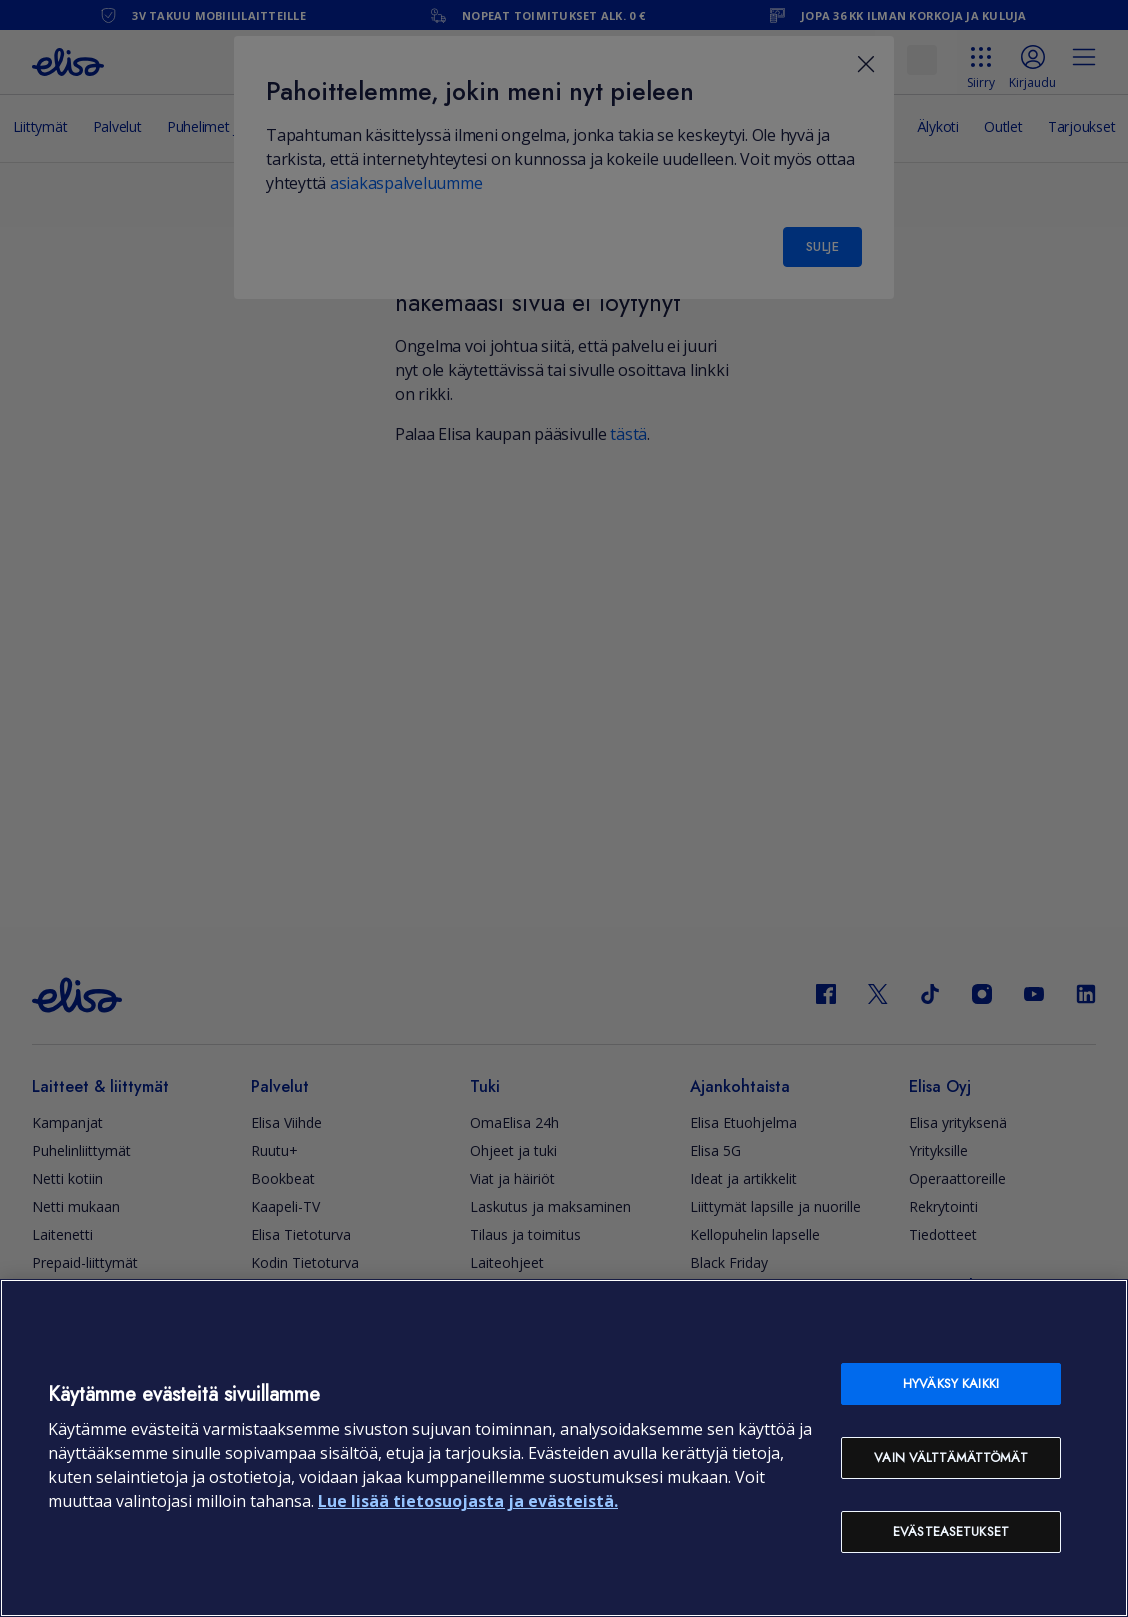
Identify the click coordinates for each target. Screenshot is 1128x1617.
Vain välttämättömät (950, 1457)
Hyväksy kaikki (951, 1383)
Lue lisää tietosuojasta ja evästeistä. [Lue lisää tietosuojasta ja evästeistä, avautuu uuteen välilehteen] (468, 1501)
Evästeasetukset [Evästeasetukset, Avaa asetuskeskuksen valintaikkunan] (951, 1531)
